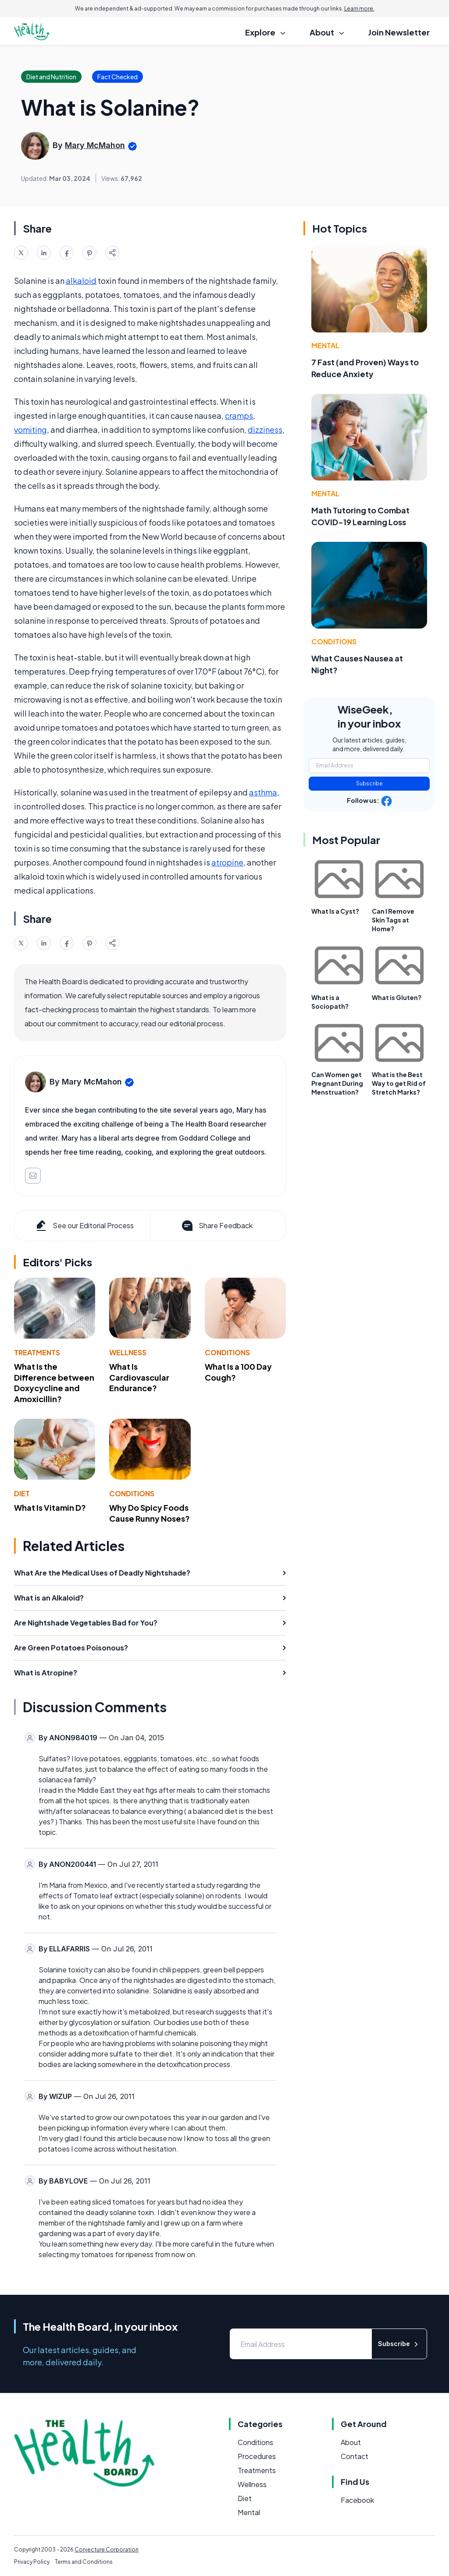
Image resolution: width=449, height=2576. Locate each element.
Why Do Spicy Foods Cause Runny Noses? (149, 1512)
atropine (227, 862)
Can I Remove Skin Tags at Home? (393, 920)
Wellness (127, 1352)
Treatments (37, 1352)
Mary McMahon (95, 145)
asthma (263, 792)
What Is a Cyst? (335, 911)
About (351, 2442)
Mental (325, 345)
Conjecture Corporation (107, 2549)
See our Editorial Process (84, 1226)
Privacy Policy (32, 2561)
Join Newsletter (399, 32)
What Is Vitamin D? (50, 1507)
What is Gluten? (396, 997)
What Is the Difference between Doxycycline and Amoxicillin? (54, 1382)
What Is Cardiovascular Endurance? (139, 1377)
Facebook (357, 2500)
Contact (354, 2456)
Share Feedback (216, 1226)
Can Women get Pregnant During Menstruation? (337, 1083)
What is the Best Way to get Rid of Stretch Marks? (399, 1083)
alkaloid (81, 281)
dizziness (265, 429)
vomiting (30, 429)
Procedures (257, 2456)
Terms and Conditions (84, 2561)
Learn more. (359, 8)
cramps (239, 415)
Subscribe (369, 783)
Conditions (227, 1352)
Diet (22, 1493)
